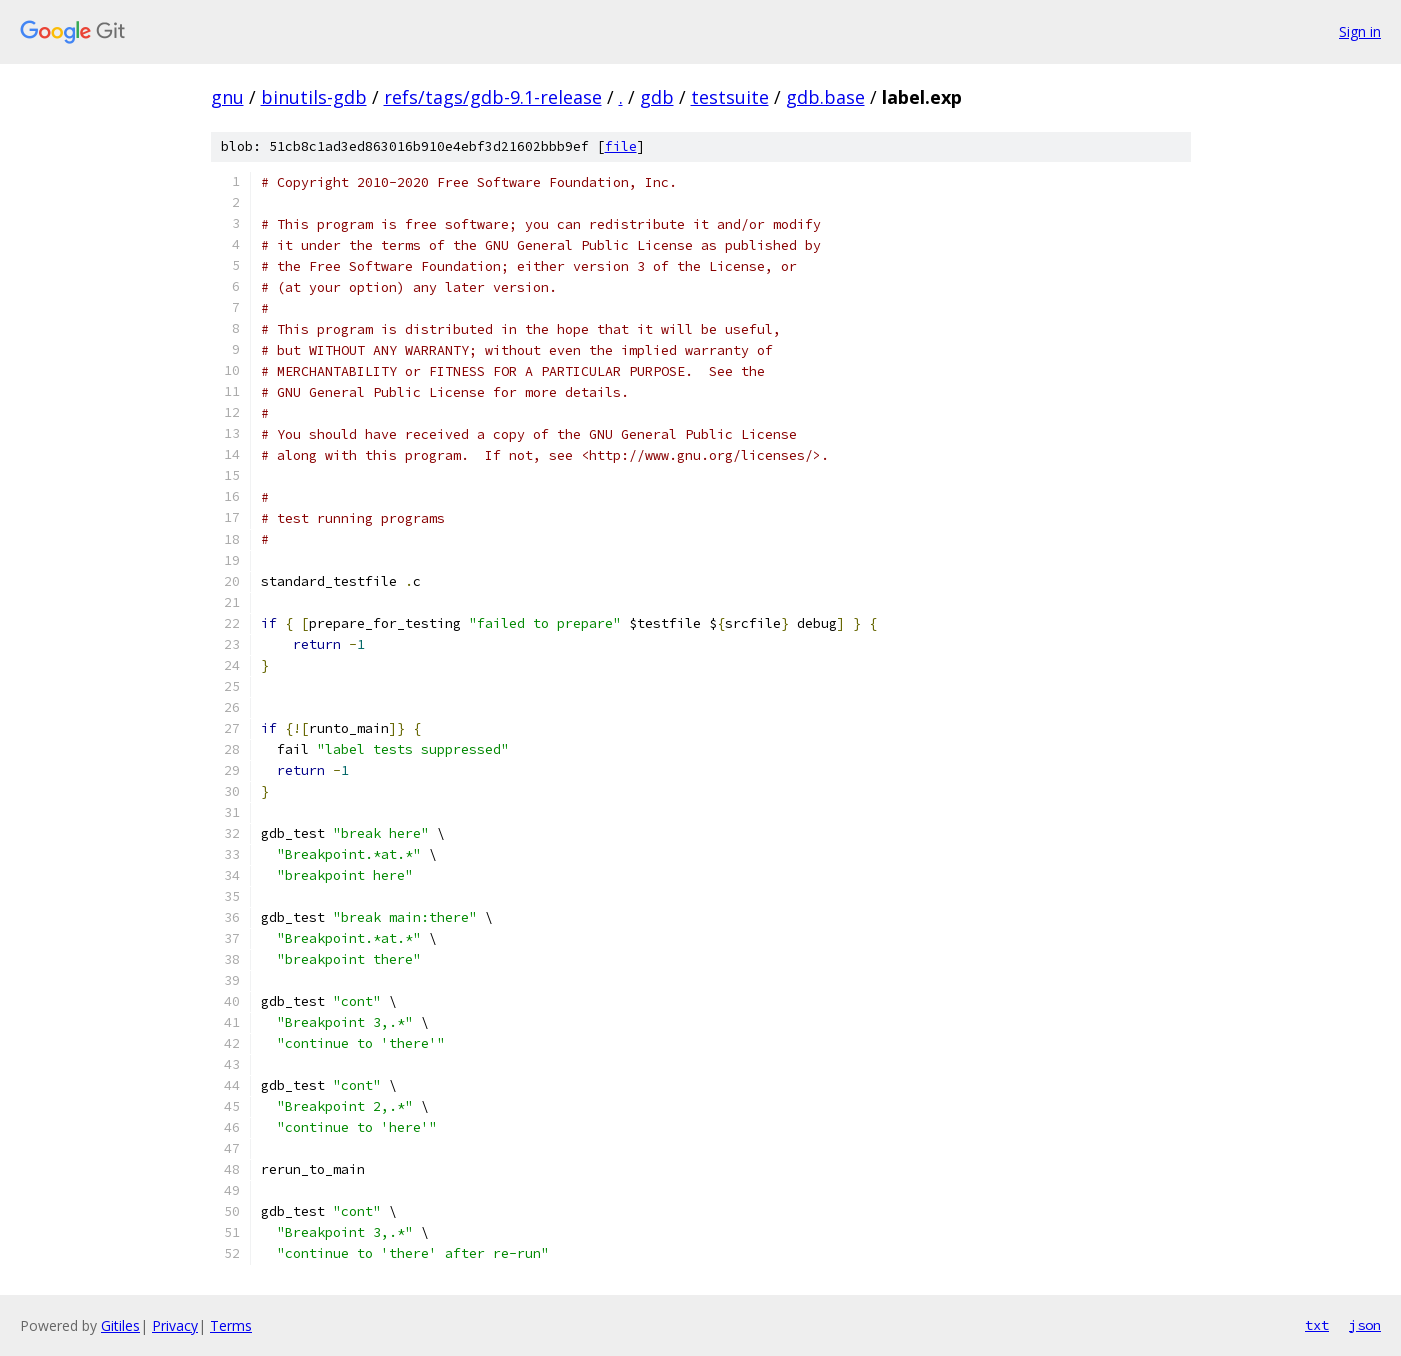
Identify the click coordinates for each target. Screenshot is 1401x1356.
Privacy (175, 1325)
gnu (227, 97)
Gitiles (120, 1325)
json (1365, 1325)
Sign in (1360, 31)
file (621, 146)
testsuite (730, 97)
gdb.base (825, 97)
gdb (657, 97)
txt (1317, 1325)
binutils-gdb (314, 97)
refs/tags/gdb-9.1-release (493, 97)
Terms (231, 1325)
